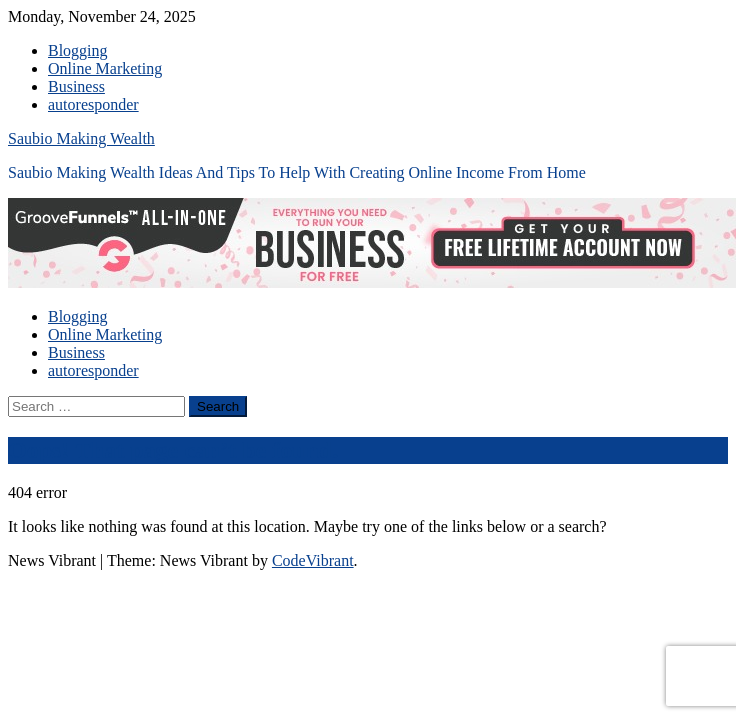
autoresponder (93, 104)
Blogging (78, 50)
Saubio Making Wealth (81, 138)
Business (76, 86)
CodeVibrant (313, 560)
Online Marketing (105, 68)
